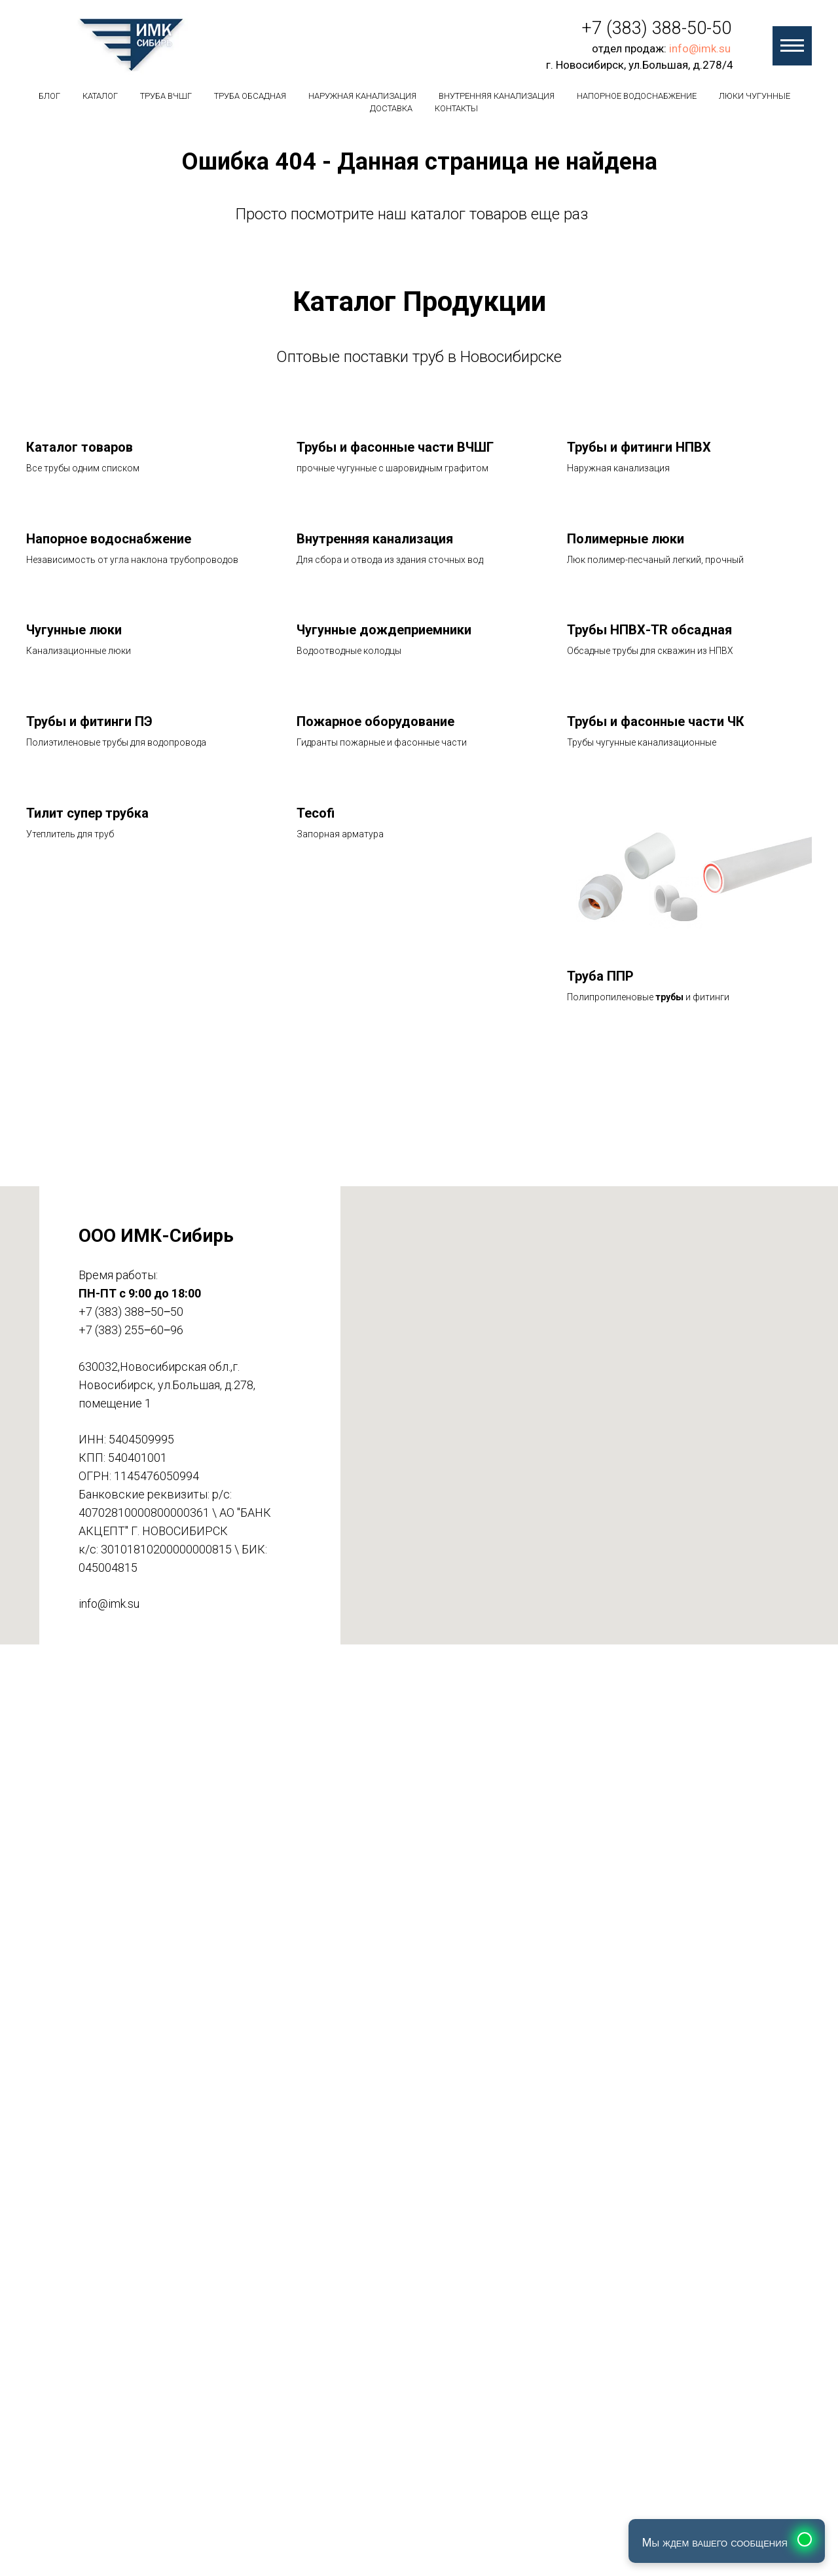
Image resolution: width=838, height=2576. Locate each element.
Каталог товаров (79, 447)
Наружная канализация (362, 96)
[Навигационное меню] (792, 45)
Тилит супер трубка (87, 813)
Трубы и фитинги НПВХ (639, 447)
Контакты (456, 108)
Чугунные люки (74, 630)
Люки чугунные (754, 96)
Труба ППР (600, 976)
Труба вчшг (166, 96)
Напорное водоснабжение (637, 96)
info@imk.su (700, 48)
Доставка (391, 108)
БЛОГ (49, 96)
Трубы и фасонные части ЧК (655, 721)
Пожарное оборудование (375, 721)
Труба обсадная (250, 96)
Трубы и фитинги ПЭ (89, 721)
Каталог (100, 96)
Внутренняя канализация (497, 96)
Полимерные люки (625, 539)
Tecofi (316, 813)
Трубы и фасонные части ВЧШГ (395, 447)
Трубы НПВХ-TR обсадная (649, 630)
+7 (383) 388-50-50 (656, 28)
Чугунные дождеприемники (384, 630)
